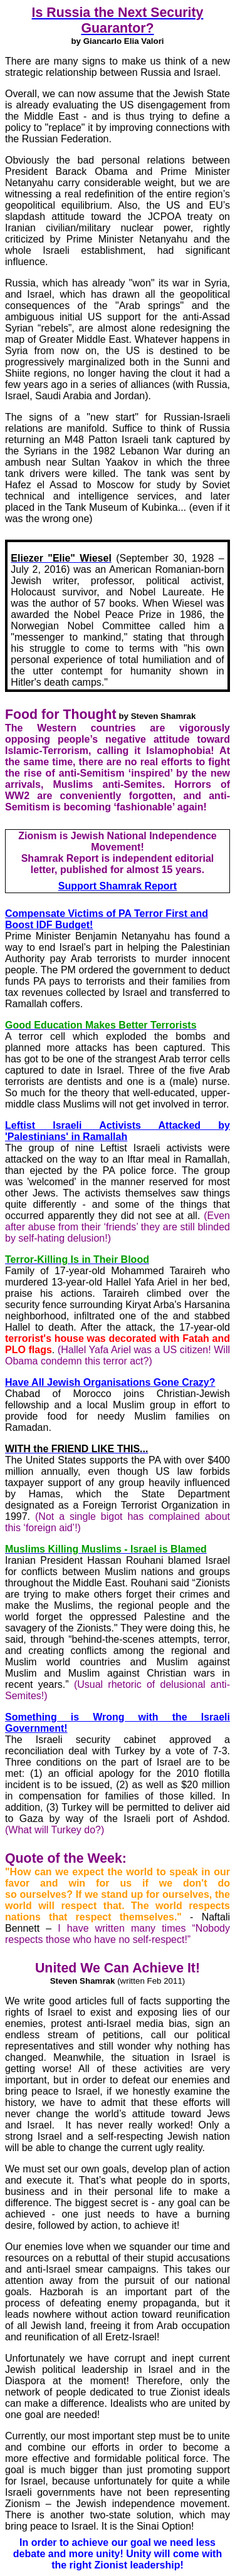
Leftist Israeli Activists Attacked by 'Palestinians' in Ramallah (117, 1131)
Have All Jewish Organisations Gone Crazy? (110, 1382)
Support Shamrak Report (117, 886)
